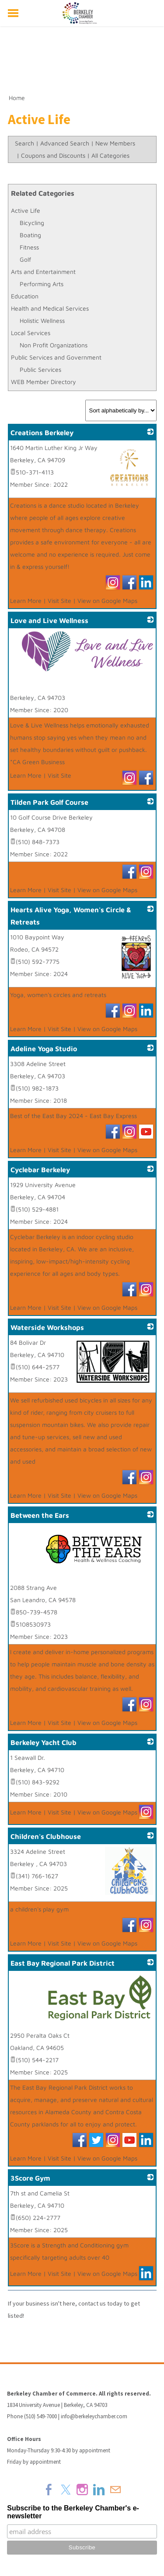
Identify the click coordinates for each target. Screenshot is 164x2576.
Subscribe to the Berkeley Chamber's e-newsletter (73, 2512)
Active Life (25, 210)
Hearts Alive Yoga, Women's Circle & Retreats (70, 916)
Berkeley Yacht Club (43, 1742)
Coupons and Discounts (53, 155)
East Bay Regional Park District (62, 1963)
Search (24, 143)
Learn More (26, 600)
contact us (92, 2303)
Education (24, 296)
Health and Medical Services (50, 308)
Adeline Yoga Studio (43, 1049)
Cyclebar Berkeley (40, 1170)
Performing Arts (41, 283)
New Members (115, 143)
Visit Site (59, 600)
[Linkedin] (99, 2489)
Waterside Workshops (47, 1327)
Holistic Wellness (42, 320)
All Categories (110, 155)
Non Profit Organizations (53, 345)
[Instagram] (82, 2489)
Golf (25, 259)
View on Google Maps (107, 600)
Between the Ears (39, 1515)
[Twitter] (65, 2489)
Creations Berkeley (41, 432)
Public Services (40, 369)
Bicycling (32, 222)
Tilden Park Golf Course (49, 802)
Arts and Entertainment (43, 271)
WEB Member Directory (43, 381)
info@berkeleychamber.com (94, 2416)
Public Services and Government (56, 357)
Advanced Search (64, 143)
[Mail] (115, 2489)
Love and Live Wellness (49, 620)
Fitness (29, 247)
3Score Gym (30, 2178)
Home (17, 97)
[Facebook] (49, 2489)
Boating (30, 235)
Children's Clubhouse (45, 1836)
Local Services (30, 332)
